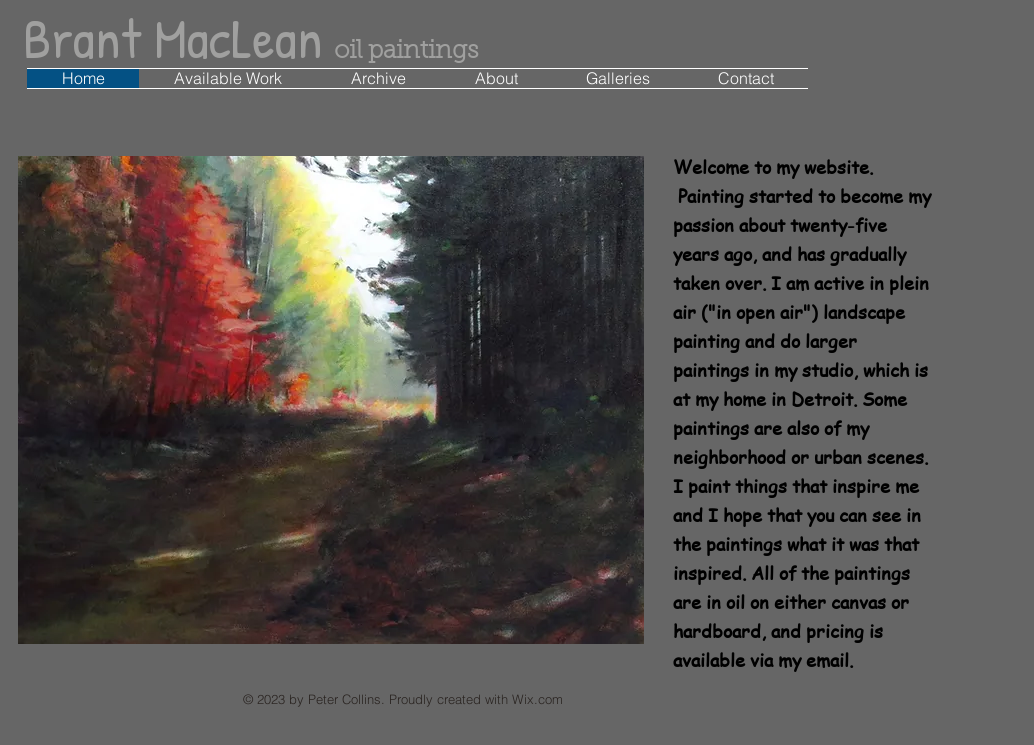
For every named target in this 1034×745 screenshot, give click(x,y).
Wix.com (537, 699)
